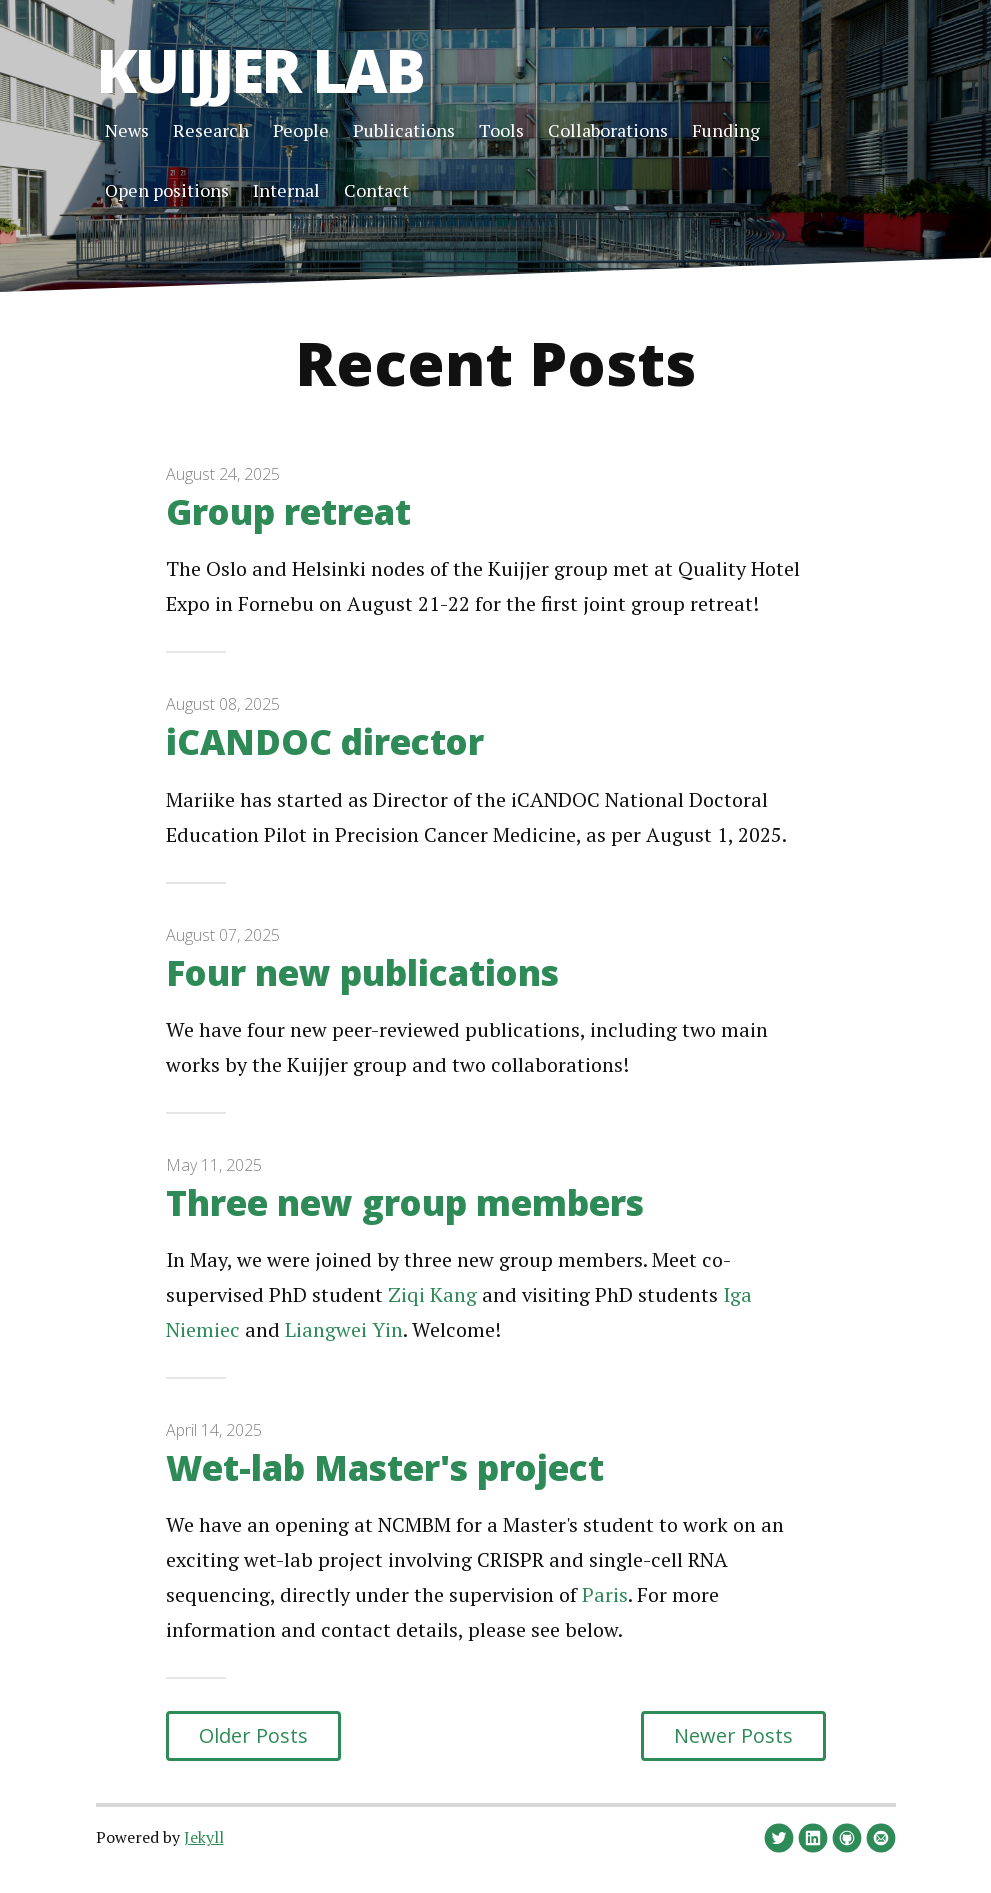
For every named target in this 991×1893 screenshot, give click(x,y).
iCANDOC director (325, 741)
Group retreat (288, 511)
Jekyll (204, 1837)
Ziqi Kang (432, 1294)
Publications (404, 130)
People (301, 130)
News (127, 130)
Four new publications (362, 972)
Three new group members (405, 1202)
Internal (286, 190)
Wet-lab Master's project (385, 1467)
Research (211, 130)
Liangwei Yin (344, 1329)
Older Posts (253, 1735)
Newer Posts (733, 1735)
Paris (605, 1594)
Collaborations (608, 130)
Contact (376, 190)
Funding (726, 130)
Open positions (167, 190)
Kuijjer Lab (259, 70)
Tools (501, 130)
